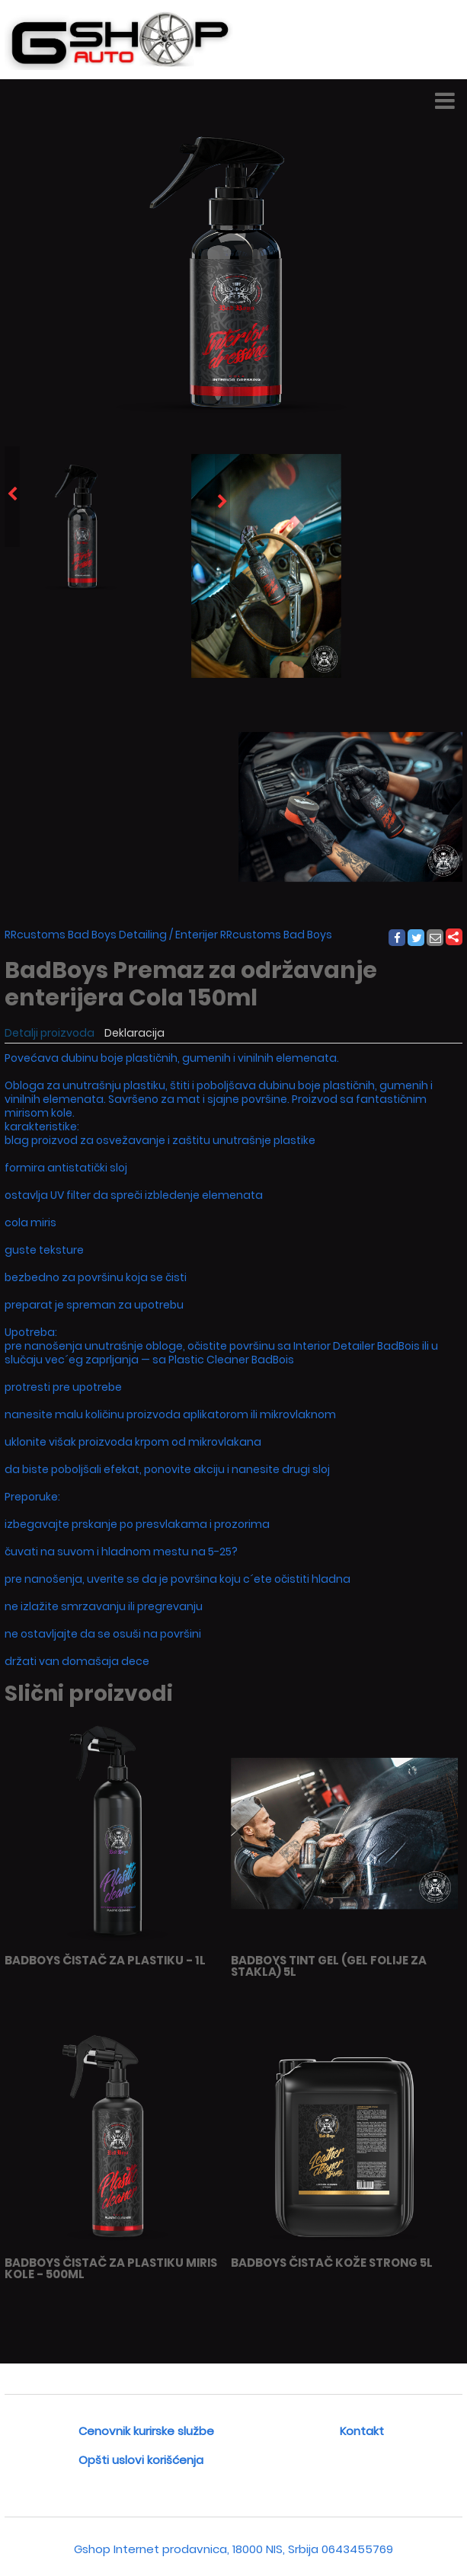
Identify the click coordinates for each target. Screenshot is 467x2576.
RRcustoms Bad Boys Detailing (86, 934)
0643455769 (357, 2549)
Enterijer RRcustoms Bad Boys (253, 934)
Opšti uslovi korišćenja (140, 2460)
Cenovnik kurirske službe (146, 2431)
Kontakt (362, 2431)
